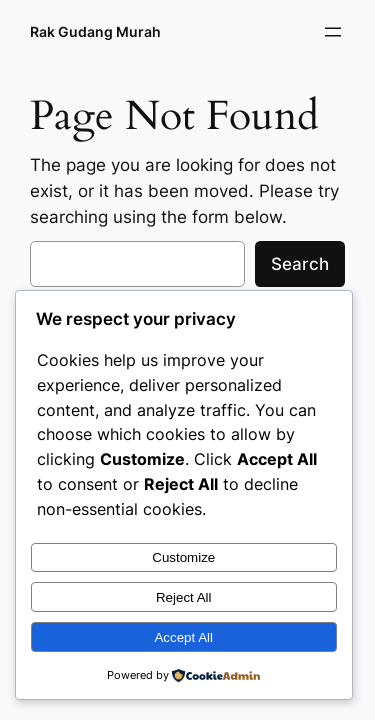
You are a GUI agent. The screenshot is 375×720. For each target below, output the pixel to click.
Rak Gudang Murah (95, 31)
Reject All (184, 597)
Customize (183, 557)
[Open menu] (333, 32)
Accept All (183, 637)
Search (300, 264)
